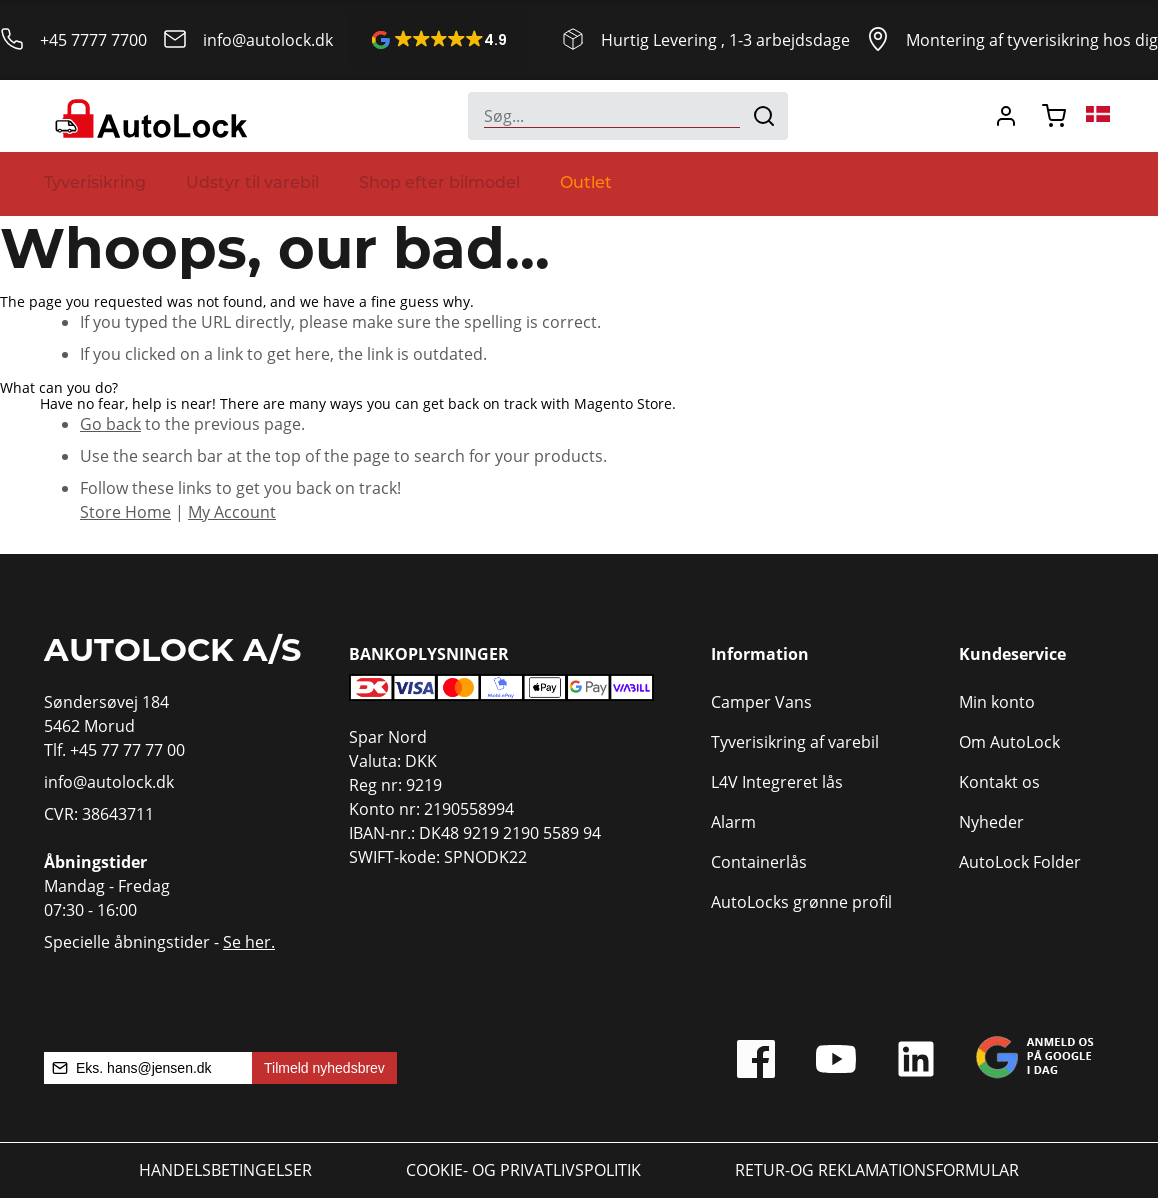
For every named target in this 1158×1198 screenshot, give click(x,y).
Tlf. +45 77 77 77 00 (114, 750)
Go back (110, 424)
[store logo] (148, 116)
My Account (232, 512)
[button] (439, 40)
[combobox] (628, 116)
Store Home (125, 512)
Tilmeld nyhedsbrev (324, 1068)
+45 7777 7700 (93, 40)
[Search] (764, 116)
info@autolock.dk (268, 40)
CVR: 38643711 (99, 814)
